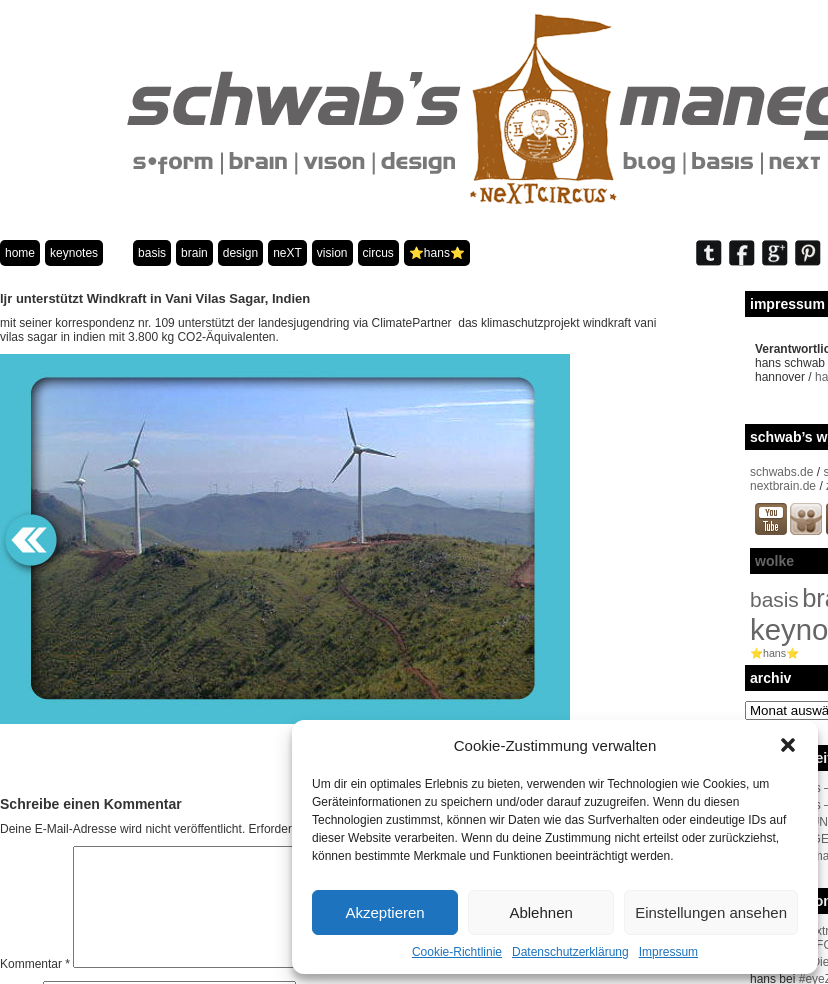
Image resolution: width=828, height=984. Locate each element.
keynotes (74, 253)
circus (378, 253)
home (20, 253)
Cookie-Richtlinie (457, 952)
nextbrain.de (783, 486)
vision (332, 253)
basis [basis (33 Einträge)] (774, 599)
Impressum (668, 952)
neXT (287, 253)
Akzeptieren (384, 912)
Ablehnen (540, 912)
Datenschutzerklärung (570, 952)
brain (194, 253)
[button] (788, 745)
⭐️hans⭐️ (437, 253)
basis (152, 253)
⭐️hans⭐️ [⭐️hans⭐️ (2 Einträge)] (774, 653)
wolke (774, 561)
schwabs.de (781, 472)
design (240, 253)
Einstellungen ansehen (711, 912)
